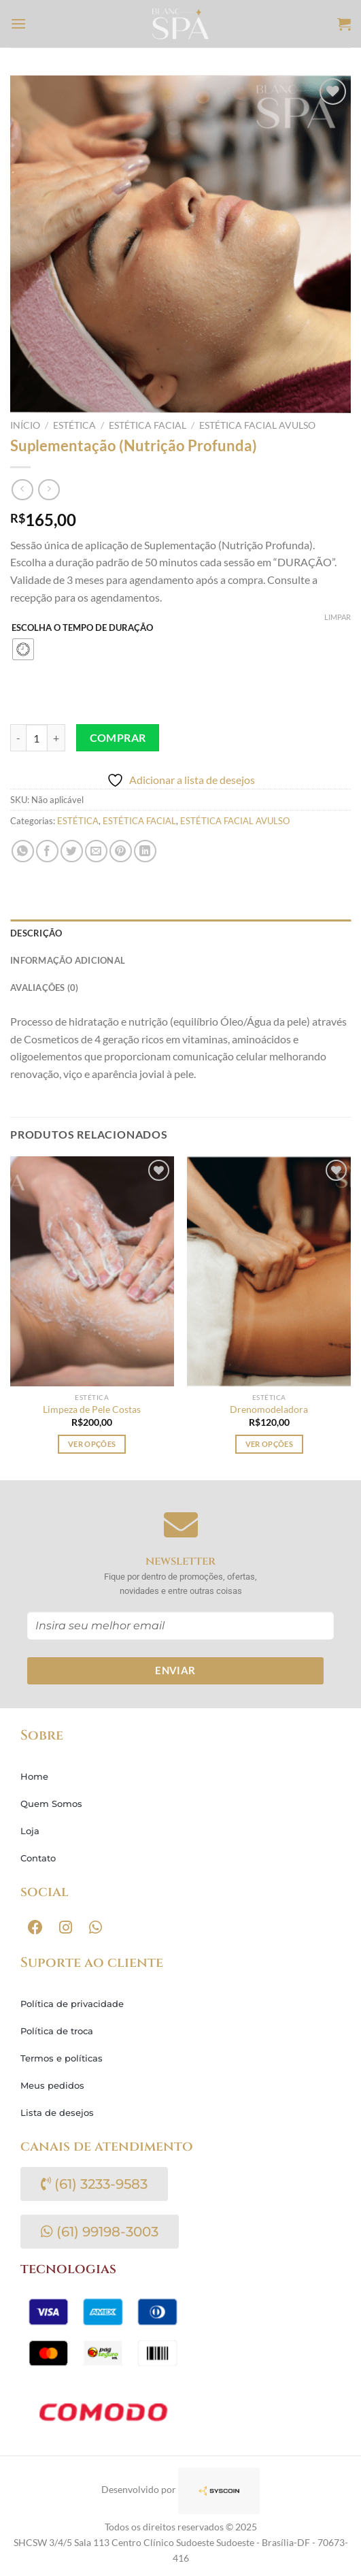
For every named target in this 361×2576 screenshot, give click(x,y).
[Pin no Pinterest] (120, 851)
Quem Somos (51, 1803)
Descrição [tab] (36, 933)
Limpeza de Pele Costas (92, 1409)
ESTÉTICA (74, 425)
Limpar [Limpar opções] (337, 617)
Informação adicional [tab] (67, 960)
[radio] (23, 649)
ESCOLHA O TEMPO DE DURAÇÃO (82, 628)
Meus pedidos (52, 2085)
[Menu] (18, 23)
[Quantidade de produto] (37, 737)
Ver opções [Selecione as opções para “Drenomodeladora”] (269, 1443)
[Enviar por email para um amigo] (96, 851)
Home (34, 1776)
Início (25, 425)
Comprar (118, 738)
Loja (29, 1830)
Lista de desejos (57, 2112)
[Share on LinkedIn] (145, 851)
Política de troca (56, 2030)
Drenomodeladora (269, 1409)
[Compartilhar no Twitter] (72, 851)
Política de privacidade (72, 2003)
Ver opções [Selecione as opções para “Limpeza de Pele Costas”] (92, 1443)
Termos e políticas (61, 2058)
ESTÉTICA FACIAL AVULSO (257, 425)
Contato (38, 1858)
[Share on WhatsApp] (23, 851)
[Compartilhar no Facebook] (47, 851)
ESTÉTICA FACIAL (147, 425)
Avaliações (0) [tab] (44, 987)
